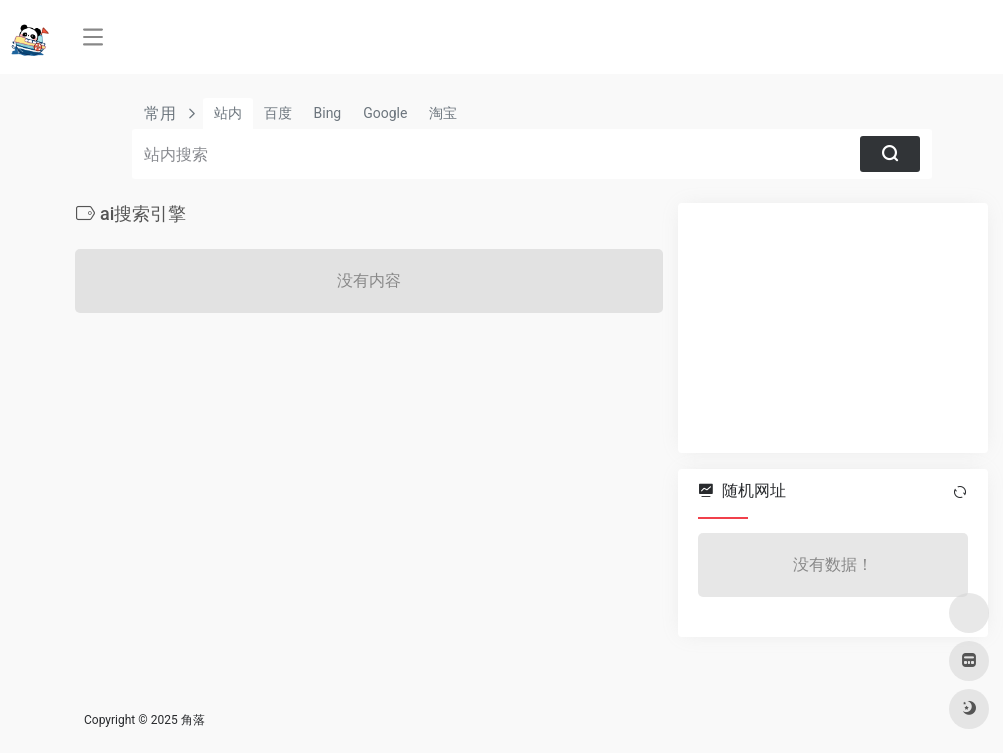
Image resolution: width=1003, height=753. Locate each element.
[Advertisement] (833, 328)
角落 (193, 720)
